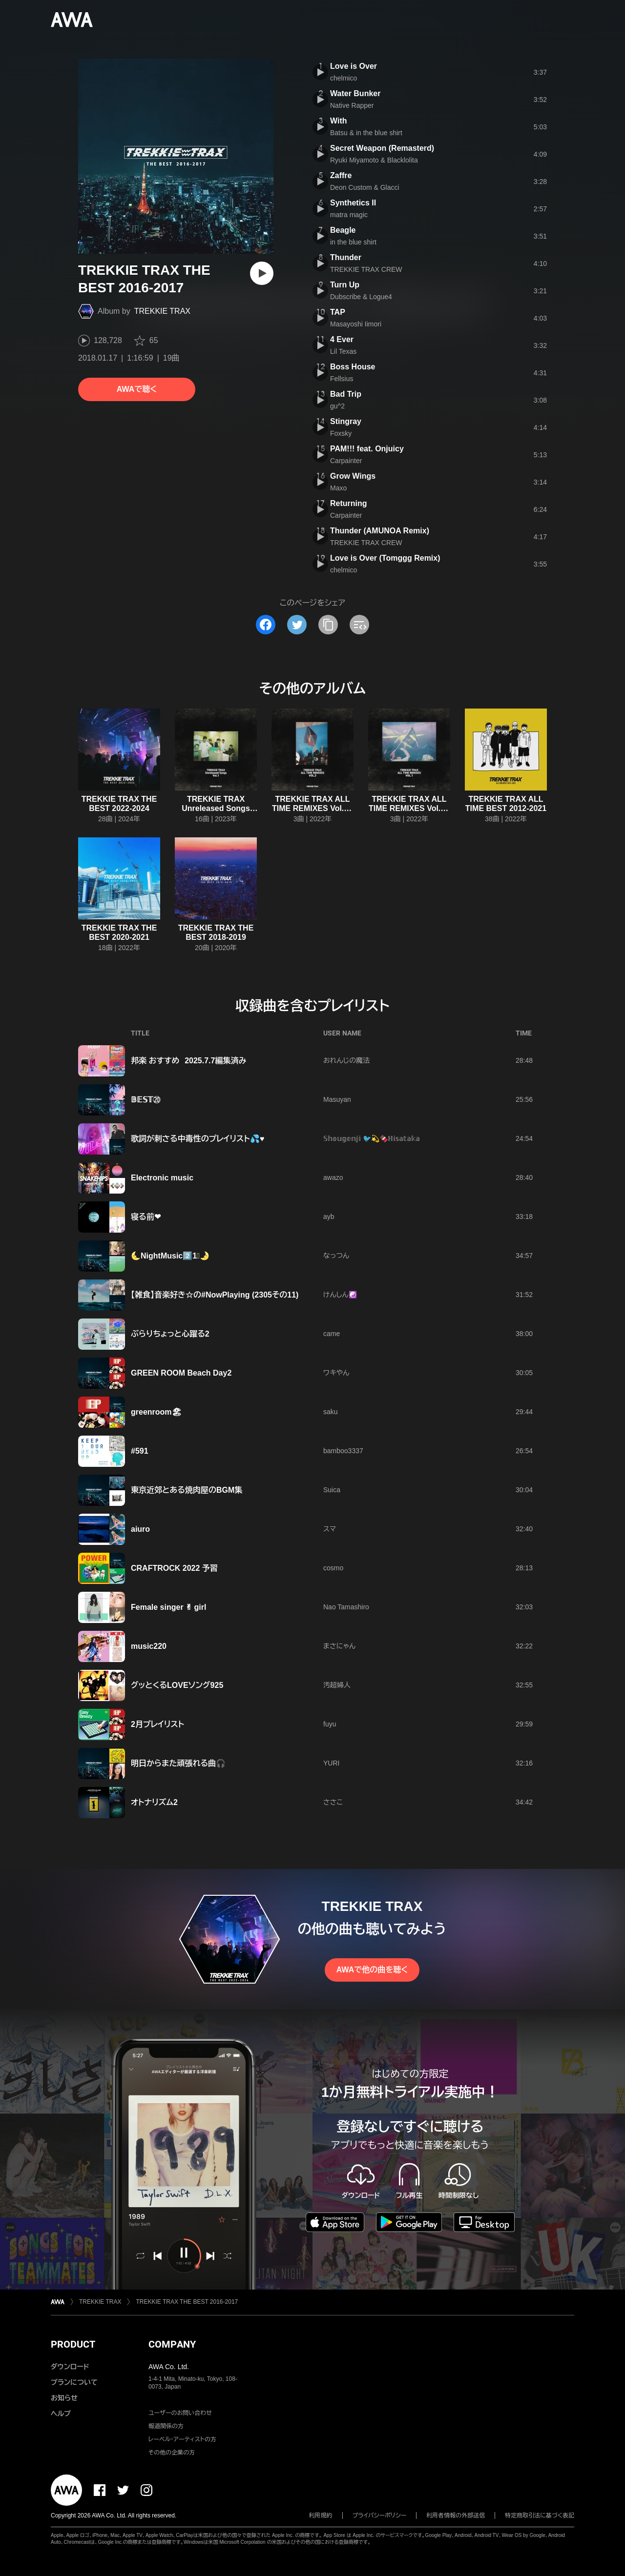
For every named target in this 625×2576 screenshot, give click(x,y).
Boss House (352, 367)
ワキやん (336, 1373)
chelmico (343, 78)
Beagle (342, 230)
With (338, 121)
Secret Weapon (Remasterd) (382, 148)
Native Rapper (352, 105)
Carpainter (346, 461)
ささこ (333, 1802)
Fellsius (341, 379)
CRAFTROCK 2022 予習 (174, 1568)
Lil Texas (343, 351)
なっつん (336, 1255)
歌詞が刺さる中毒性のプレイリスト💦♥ (198, 1139)
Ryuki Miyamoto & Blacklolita (374, 160)
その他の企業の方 (171, 2452)
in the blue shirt (353, 242)
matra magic (349, 215)
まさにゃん (339, 1646)
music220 (149, 1646)
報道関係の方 (166, 2426)
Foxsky (341, 433)
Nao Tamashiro (346, 1607)
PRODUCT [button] (73, 2344)
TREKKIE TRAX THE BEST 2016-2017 (187, 2301)
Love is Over (353, 66)
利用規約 (321, 2515)
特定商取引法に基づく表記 (539, 2515)
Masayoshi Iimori (355, 324)
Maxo (338, 488)
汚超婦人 (337, 1685)
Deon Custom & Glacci (364, 187)
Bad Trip (345, 394)
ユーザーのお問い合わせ (180, 2413)
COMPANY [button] (172, 2344)
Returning (348, 503)
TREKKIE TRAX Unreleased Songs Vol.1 (216, 808)
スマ (329, 1529)
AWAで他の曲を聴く (372, 1970)
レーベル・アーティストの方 (182, 2439)
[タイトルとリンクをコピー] (328, 624)
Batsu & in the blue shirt (366, 133)
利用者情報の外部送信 (455, 2515)
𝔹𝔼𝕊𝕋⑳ (146, 1099)
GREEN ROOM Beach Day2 (181, 1373)
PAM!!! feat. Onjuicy (367, 449)
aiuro (140, 1529)
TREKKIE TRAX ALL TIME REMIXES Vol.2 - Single (312, 808)
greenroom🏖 (156, 1412)
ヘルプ (61, 2413)
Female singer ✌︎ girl (168, 1607)
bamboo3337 (343, 1451)
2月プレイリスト (157, 1724)
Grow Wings (352, 476)
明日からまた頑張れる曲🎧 (178, 1763)
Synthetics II (353, 203)
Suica (331, 1490)
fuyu (329, 1724)
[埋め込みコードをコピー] (359, 624)
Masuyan (337, 1099)
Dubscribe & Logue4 (361, 297)
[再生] (261, 273)
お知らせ (64, 2398)
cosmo (333, 1568)
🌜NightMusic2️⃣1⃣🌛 (170, 1256)
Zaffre (341, 175)
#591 (139, 1451)
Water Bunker (355, 93)
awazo (333, 1177)
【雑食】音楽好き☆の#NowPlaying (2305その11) (214, 1295)
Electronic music (162, 1178)
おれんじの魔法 (346, 1060)
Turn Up (344, 285)
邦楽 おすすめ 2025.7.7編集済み (188, 1060)
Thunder (345, 257)
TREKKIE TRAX (162, 311)
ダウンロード (70, 2367)
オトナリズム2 (154, 1802)
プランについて (74, 2382)
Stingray (345, 421)
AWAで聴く (137, 389)
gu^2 (337, 406)
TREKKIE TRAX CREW (366, 269)
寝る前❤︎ (146, 1217)
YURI (331, 1763)
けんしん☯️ (340, 1294)
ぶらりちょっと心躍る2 (170, 1334)
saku (330, 1412)
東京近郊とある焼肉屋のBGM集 (186, 1490)
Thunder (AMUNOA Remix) (379, 531)
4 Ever (342, 339)
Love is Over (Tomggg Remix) (385, 558)
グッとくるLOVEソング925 (177, 1685)
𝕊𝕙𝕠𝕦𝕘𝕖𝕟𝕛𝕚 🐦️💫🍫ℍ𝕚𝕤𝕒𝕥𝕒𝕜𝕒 (371, 1138)
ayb (328, 1216)
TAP (337, 312)
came (331, 1334)
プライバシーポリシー (380, 2515)
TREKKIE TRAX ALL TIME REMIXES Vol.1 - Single (409, 808)
